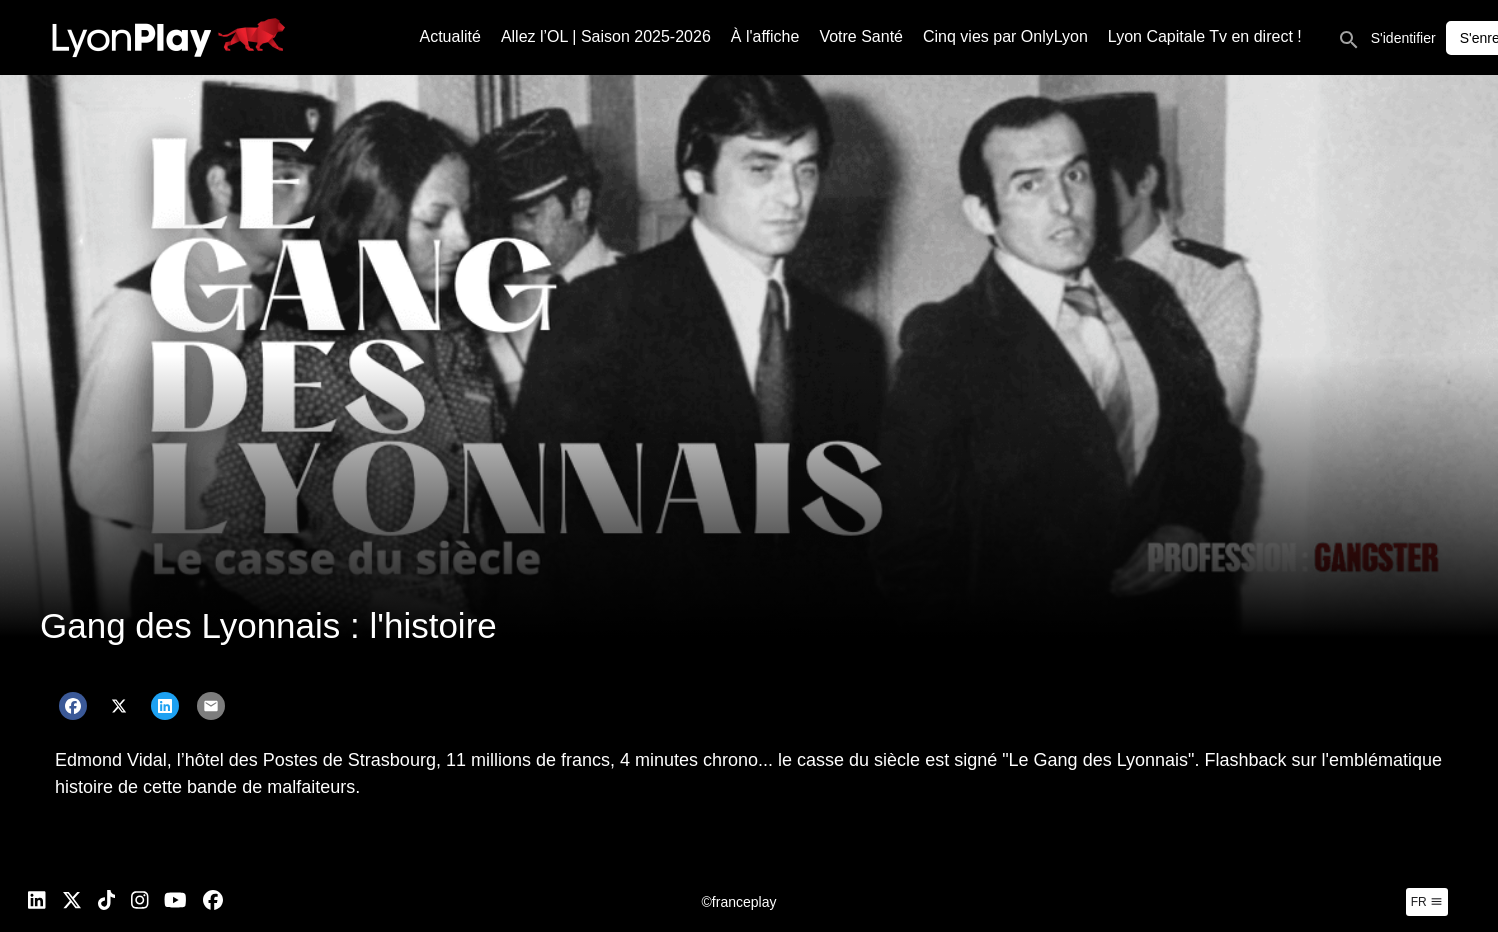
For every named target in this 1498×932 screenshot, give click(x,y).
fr (1427, 902)
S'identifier (1403, 38)
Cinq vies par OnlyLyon (1005, 36)
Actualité (450, 36)
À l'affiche (765, 36)
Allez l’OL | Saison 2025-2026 (606, 36)
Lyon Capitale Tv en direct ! (1205, 36)
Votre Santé (861, 36)
